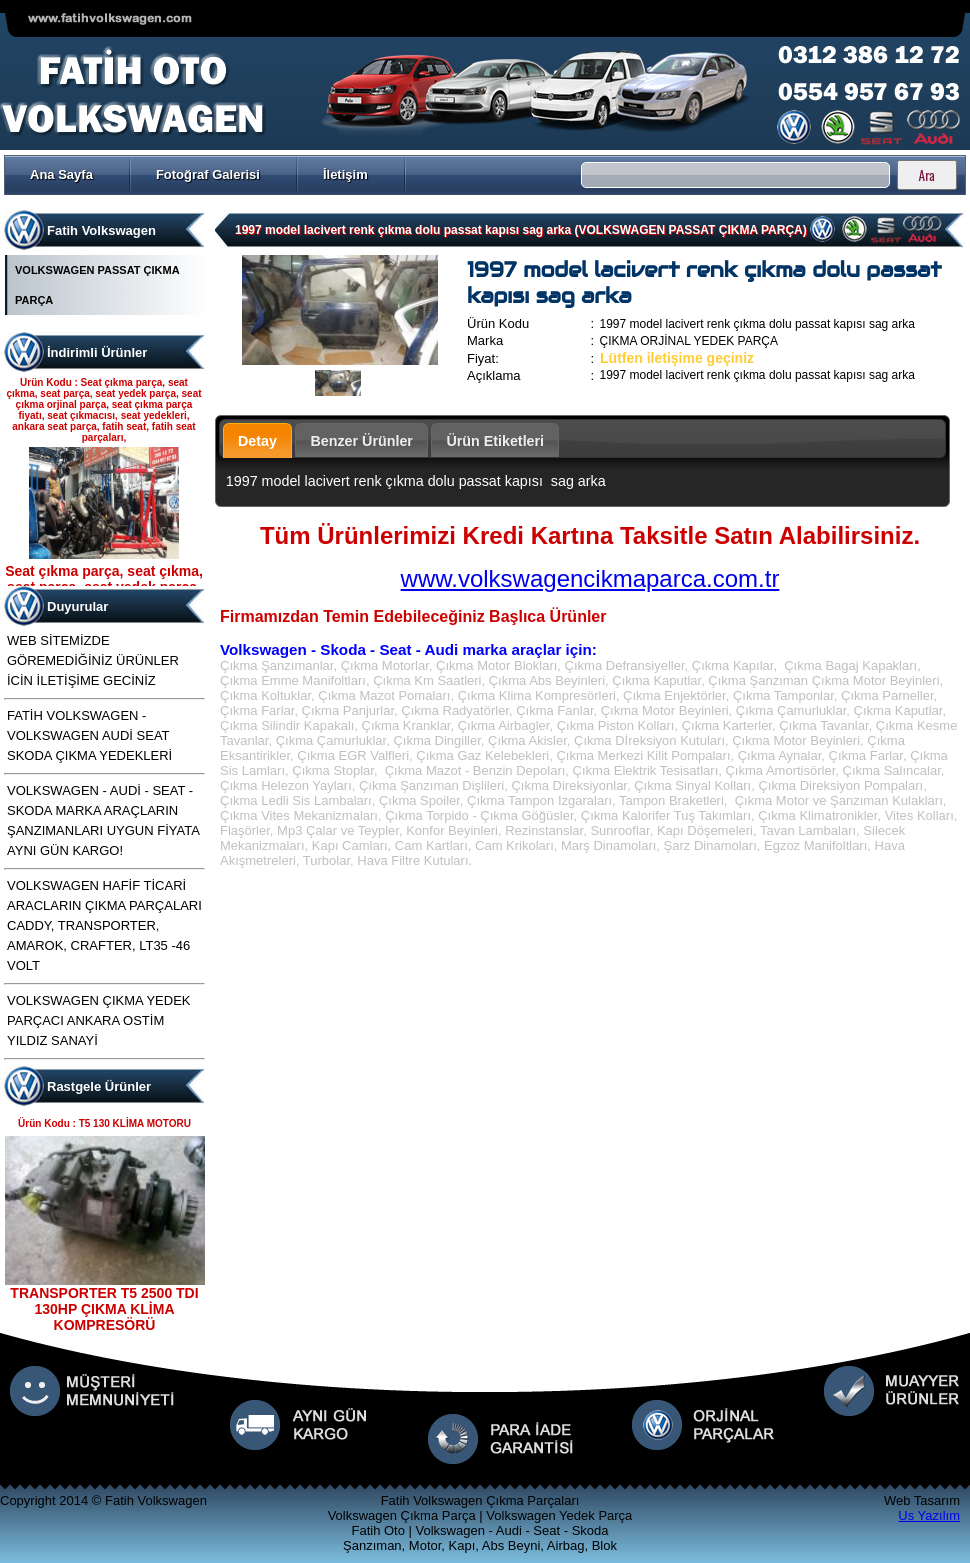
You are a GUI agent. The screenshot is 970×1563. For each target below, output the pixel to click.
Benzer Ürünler (361, 441)
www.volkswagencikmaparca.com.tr (590, 578)
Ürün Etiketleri (495, 441)
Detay (257, 441)
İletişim (345, 174)
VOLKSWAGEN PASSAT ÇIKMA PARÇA (97, 285)
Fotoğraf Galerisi (208, 174)
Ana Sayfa (61, 174)
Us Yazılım (929, 1515)
